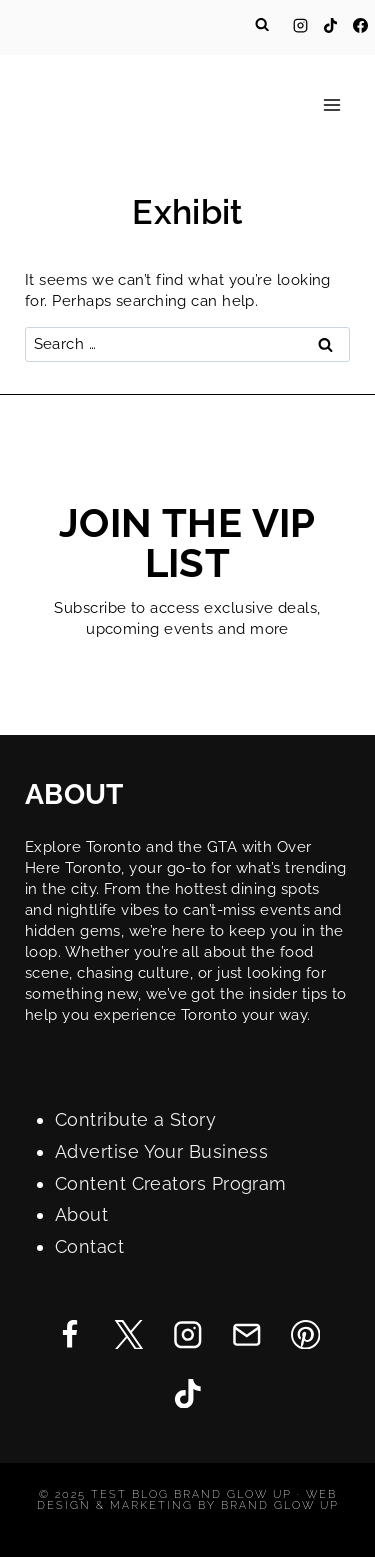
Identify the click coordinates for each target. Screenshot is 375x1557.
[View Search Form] (262, 25)
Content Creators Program (171, 1183)
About (81, 1214)
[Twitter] (128, 1334)
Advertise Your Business (161, 1151)
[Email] (246, 1334)
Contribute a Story (135, 1119)
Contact (89, 1246)
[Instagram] (300, 25)
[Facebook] (360, 25)
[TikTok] (330, 25)
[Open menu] (331, 104)
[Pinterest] (305, 1334)
